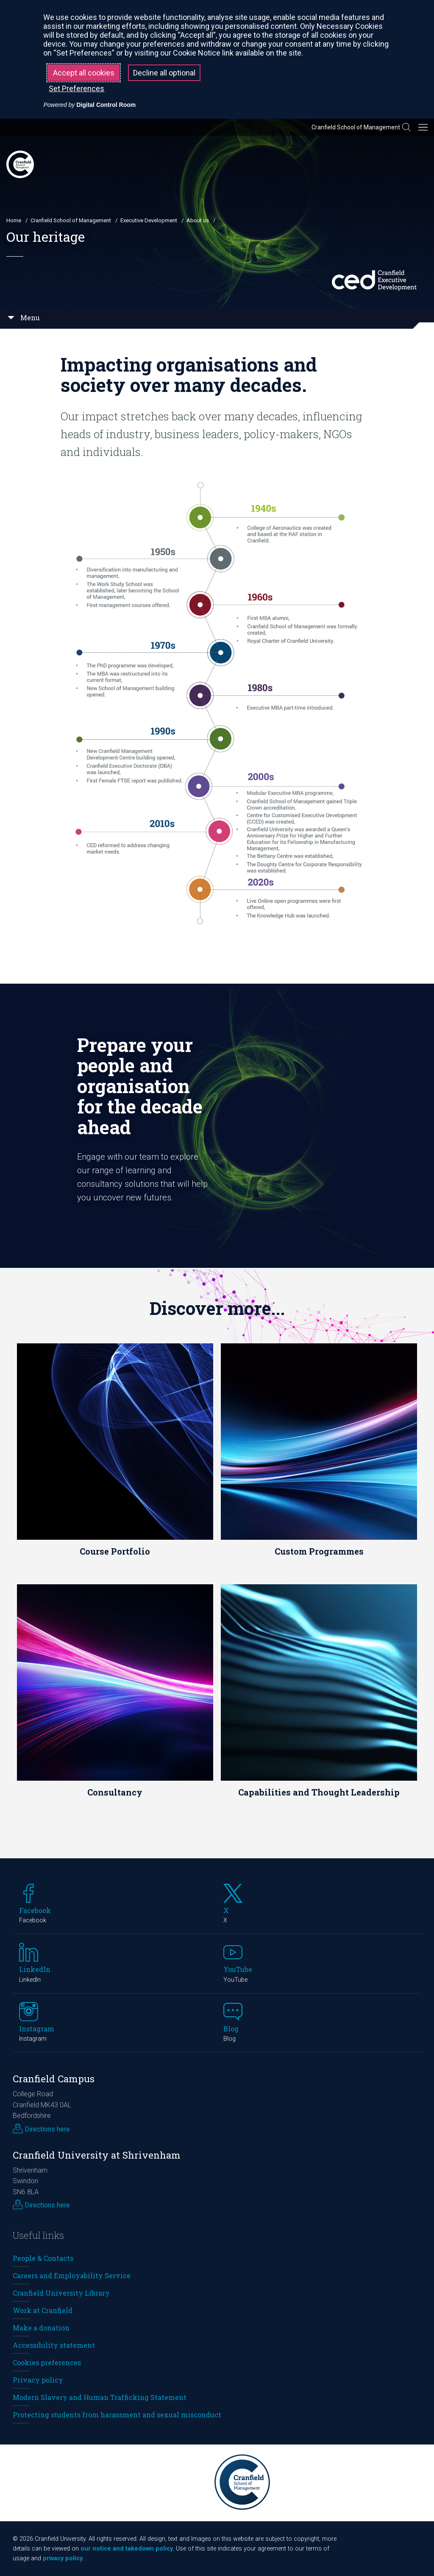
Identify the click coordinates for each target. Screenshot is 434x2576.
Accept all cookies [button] (83, 72)
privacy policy (63, 2558)
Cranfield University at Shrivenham (97, 2155)
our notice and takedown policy (127, 2548)
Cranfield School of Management (356, 127)
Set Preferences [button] (76, 88)
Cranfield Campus (54, 2079)
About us (197, 220)
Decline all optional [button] (164, 72)
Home (13, 220)
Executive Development (148, 220)
